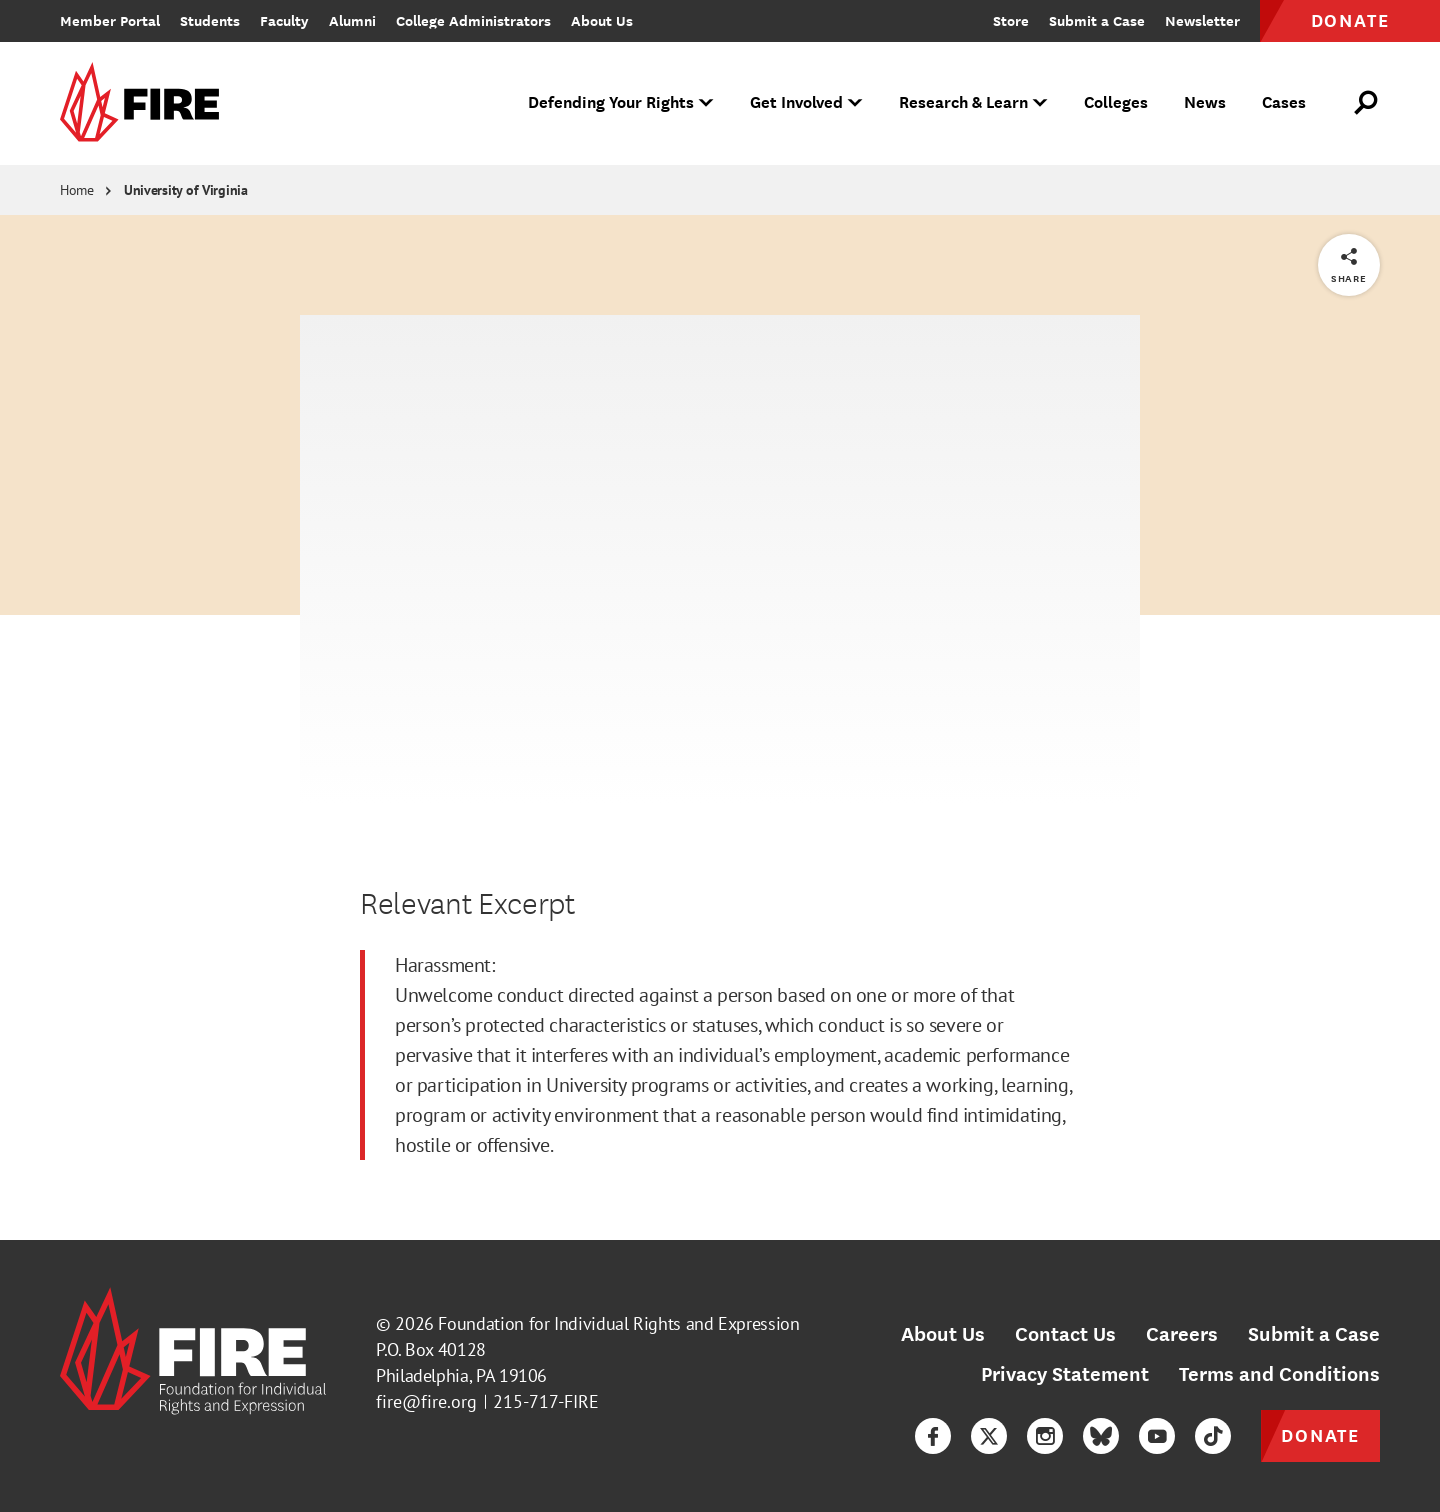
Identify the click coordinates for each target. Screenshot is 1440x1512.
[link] (146, 103)
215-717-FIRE (546, 1401)
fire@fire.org (426, 1401)
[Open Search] (1367, 103)
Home (77, 190)
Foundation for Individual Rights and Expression (618, 1323)
